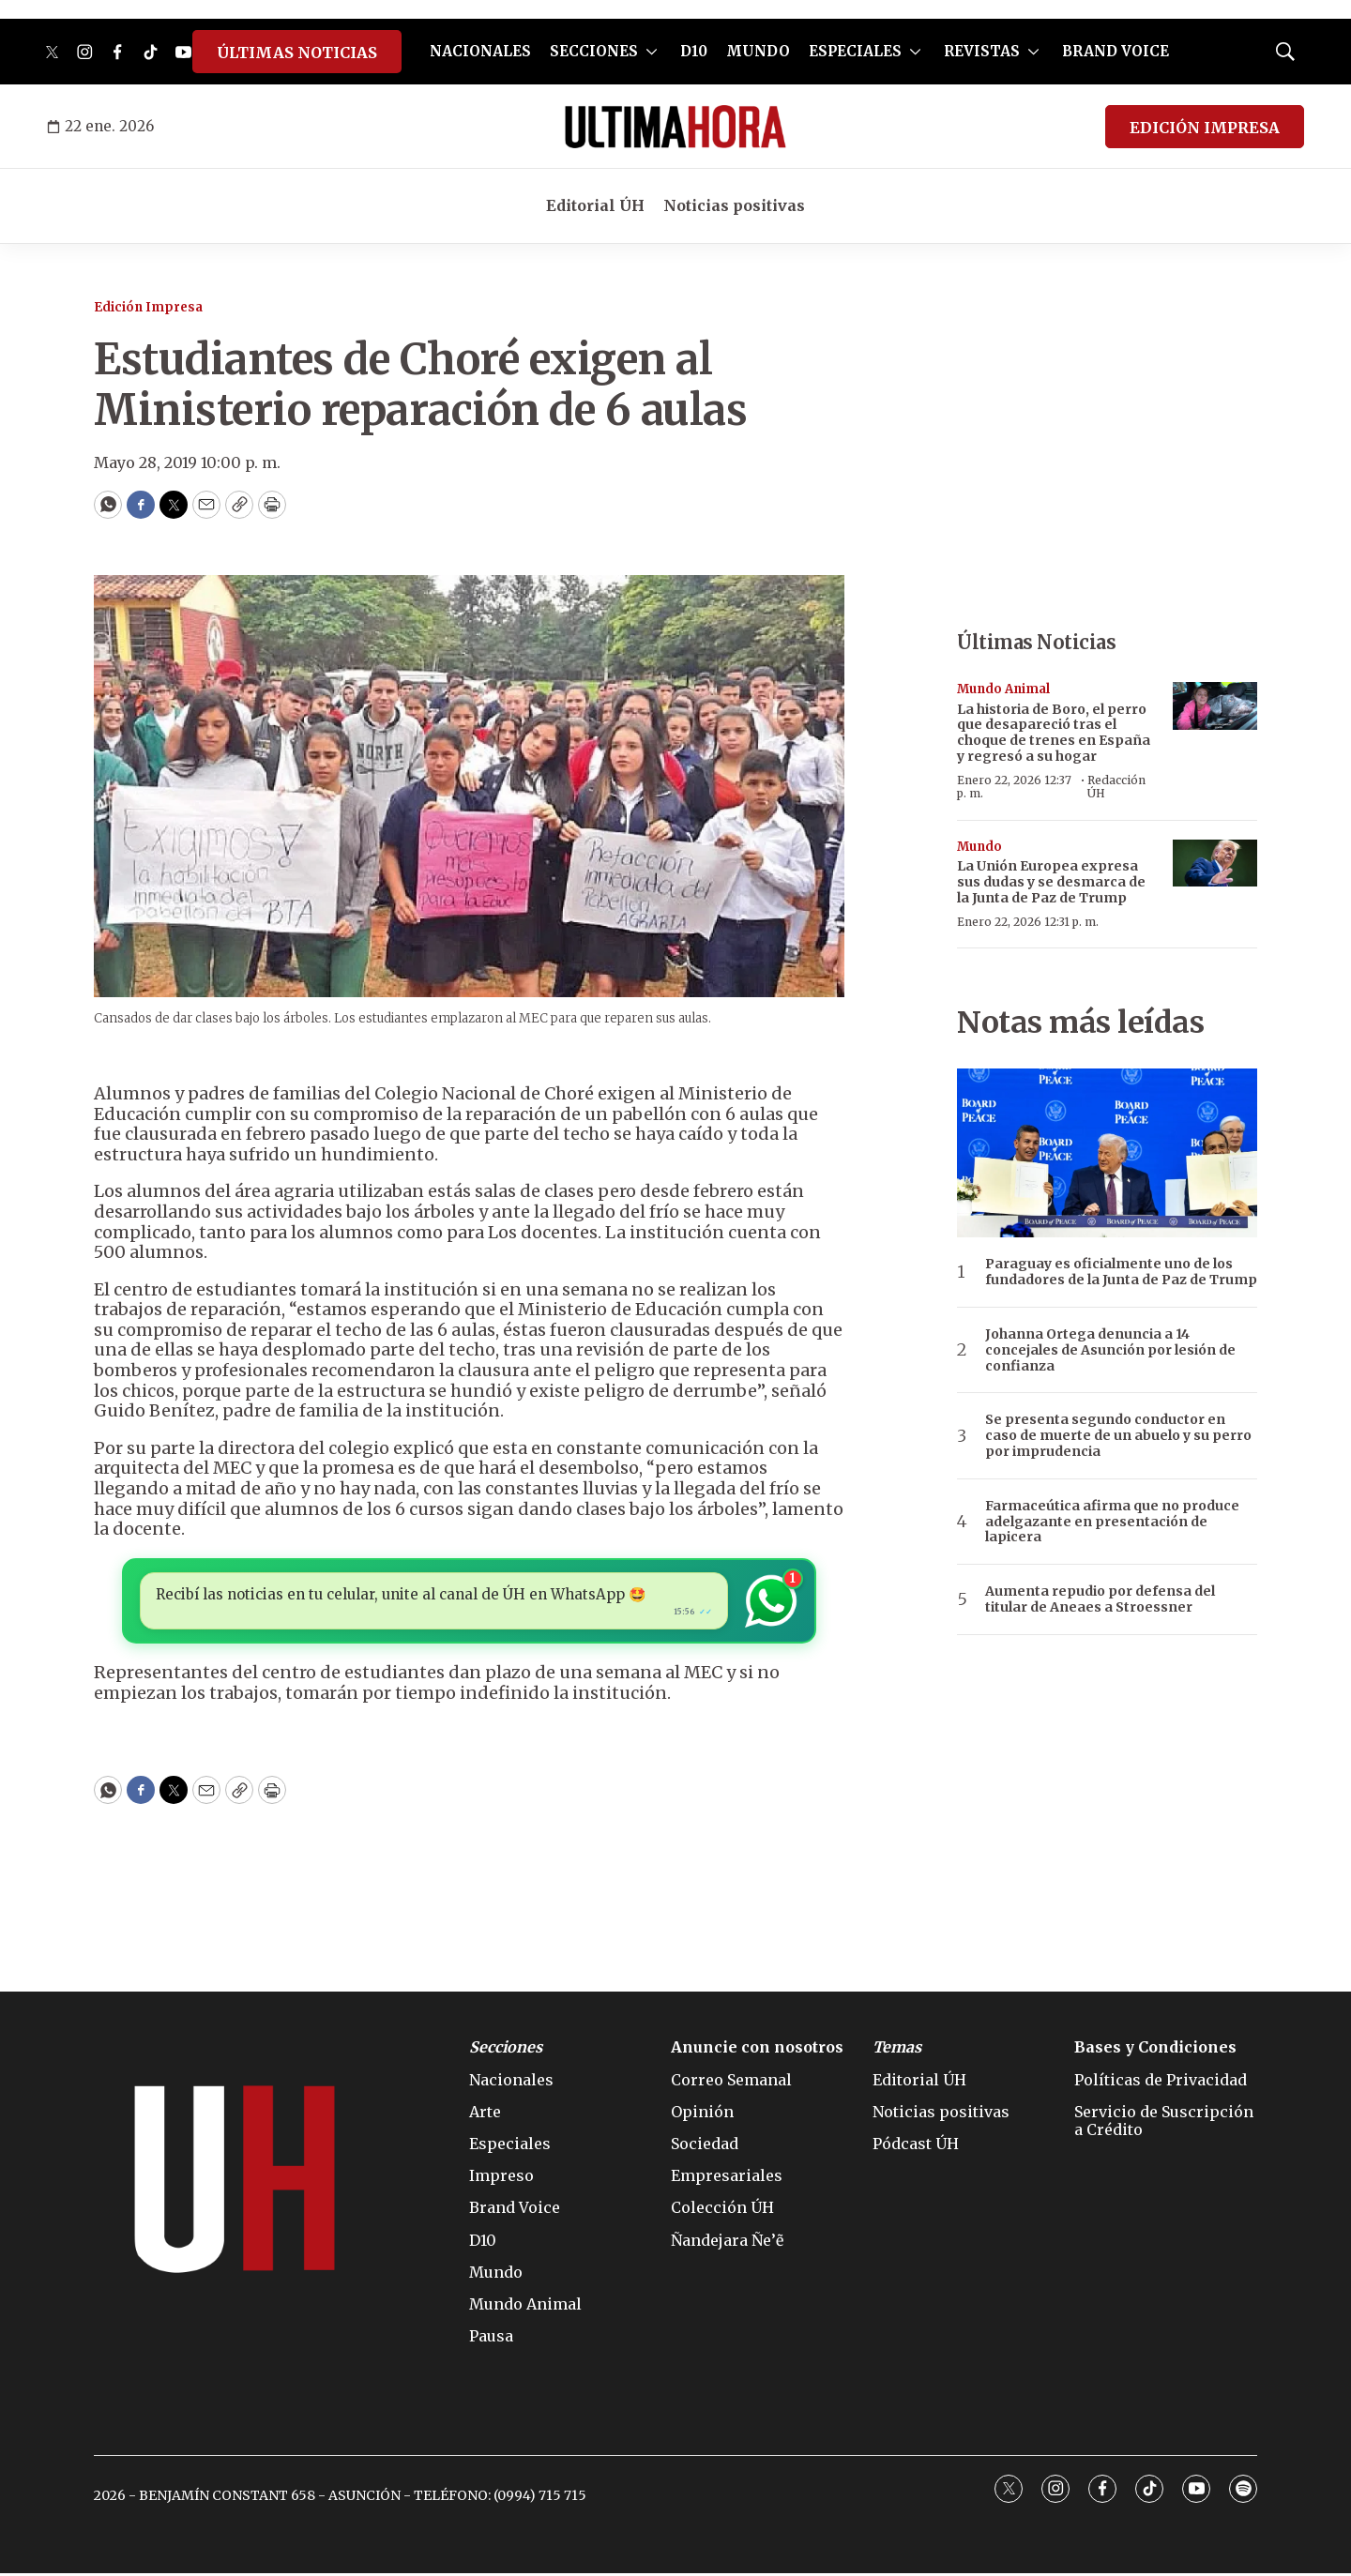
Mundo (979, 847)
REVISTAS (982, 51)
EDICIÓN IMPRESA (1205, 127)
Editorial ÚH (595, 205)
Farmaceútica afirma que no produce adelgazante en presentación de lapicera (1112, 1521)
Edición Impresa (148, 307)
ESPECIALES (855, 51)
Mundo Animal (1003, 689)
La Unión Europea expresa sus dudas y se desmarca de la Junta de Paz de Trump (1051, 881)
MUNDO (758, 51)
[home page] (675, 126)
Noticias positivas (734, 205)
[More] (651, 51)
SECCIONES (594, 51)
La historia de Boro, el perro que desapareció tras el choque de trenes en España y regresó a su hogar (1053, 733)
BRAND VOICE (1115, 51)
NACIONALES (480, 51)
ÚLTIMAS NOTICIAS (297, 52)
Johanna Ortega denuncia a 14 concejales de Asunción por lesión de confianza (1110, 1349)
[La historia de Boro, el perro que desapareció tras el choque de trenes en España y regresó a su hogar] (1215, 706)
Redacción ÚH (1116, 786)
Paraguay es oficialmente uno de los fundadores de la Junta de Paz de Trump (1121, 1272)
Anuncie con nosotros (757, 2051)
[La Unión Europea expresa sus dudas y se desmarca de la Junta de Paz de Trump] (1215, 863)
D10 (693, 51)
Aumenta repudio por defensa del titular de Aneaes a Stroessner (1100, 1599)
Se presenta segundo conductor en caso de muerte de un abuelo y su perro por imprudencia (1118, 1435)
